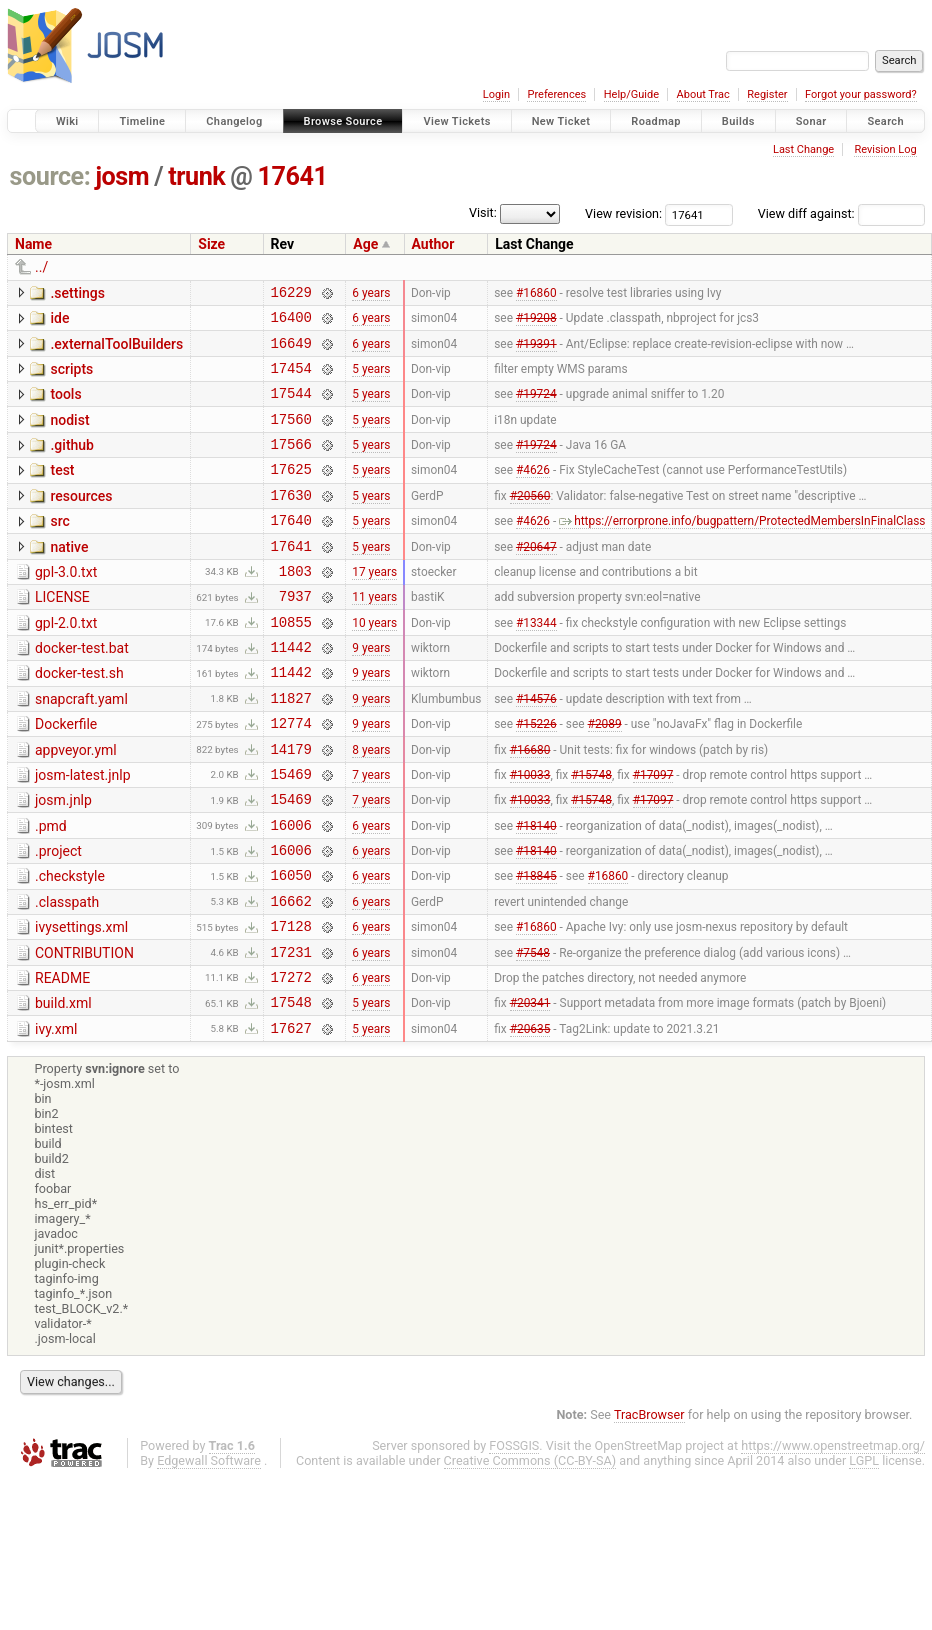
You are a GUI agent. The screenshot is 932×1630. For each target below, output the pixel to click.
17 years (374, 606)
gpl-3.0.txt (66, 605)
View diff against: (841, 213)
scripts (71, 378)
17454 (291, 379)
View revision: (623, 213)
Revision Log (885, 149)
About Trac (703, 94)
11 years (374, 635)
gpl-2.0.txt (66, 662)
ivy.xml (56, 1116)
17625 (291, 492)
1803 (295, 606)
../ (41, 267)
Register (767, 94)
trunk (196, 176)
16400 (291, 322)
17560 (291, 436)
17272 (291, 1060)
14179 (291, 805)
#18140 (536, 890)
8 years (371, 805)
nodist (69, 435)
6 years (371, 294)
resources (81, 520)
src (59, 548)
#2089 (605, 777)
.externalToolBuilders (116, 350)
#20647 (536, 578)
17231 (291, 1032)
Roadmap (656, 121)
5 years (371, 379)
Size (211, 244)
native (69, 577)
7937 (295, 634)
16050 (291, 946)
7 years (371, 833)
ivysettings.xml (81, 1002)
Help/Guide (631, 94)
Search (885, 121)
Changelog (234, 121)
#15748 (591, 833)
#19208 (536, 323)
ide (59, 321)
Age (365, 244)
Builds (738, 121)
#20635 (530, 1117)
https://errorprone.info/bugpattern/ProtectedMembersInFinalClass (742, 550)
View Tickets (456, 121)
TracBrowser (649, 1504)
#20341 (530, 1089)
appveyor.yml (76, 804)
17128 (291, 1003)
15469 (291, 833)
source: (50, 176)
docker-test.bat (82, 690)
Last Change (803, 149)
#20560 (530, 521)
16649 (291, 351)
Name (33, 244)
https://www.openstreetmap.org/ (833, 1535)
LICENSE (62, 633)
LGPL (864, 1550)
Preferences (556, 94)
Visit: (483, 212)
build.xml (63, 1087)
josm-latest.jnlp (83, 832)
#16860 (536, 294)
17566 (291, 464)
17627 (291, 1117)
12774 (291, 776)
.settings (77, 293)
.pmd (51, 889)
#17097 (653, 833)
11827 (291, 748)
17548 (291, 1088)
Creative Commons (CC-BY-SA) (530, 1550)
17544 (291, 407)
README (62, 1059)
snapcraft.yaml (81, 747)
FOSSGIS (514, 1535)
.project (58, 917)
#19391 (536, 351)
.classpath (67, 974)
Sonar (811, 121)
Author (433, 244)
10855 (291, 663)
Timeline (142, 121)
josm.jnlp (63, 860)
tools (65, 406)
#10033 (530, 833)
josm (122, 176)
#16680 (530, 805)
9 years (371, 692)
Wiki (67, 121)
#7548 (533, 1032)
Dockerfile (66, 775)
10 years (374, 663)
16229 (291, 294)
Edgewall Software (209, 1550)
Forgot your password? (861, 94)
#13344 (536, 663)
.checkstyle (70, 945)
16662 (291, 975)
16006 (291, 890)
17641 (293, 176)
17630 (291, 521)
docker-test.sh (79, 718)
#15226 (536, 777)
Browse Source (343, 121)
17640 (291, 549)
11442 (291, 691)
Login (496, 94)
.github (72, 463)
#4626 (533, 493)
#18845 (536, 947)
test (62, 491)
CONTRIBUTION (84, 1031)
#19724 (536, 408)
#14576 (536, 748)
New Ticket (561, 121)
